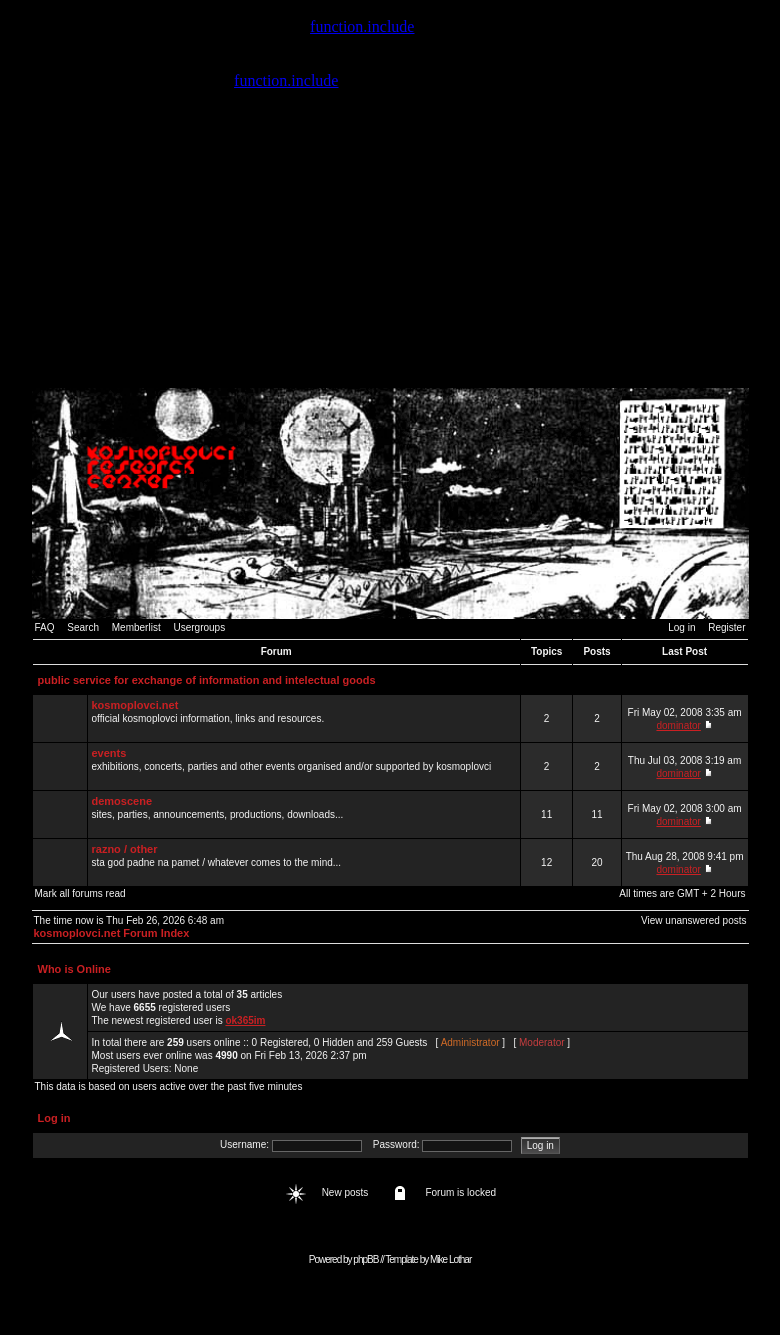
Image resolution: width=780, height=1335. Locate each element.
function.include (362, 26)
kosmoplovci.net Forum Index (112, 933)
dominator (678, 725)
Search (83, 627)
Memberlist (136, 627)
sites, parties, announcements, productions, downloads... (304, 814)
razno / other (125, 849)
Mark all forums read (80, 893)
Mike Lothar (450, 1259)
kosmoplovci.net (135, 705)
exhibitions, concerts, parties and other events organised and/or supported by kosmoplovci (304, 766)
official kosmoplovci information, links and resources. (304, 718)
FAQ (45, 627)
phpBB (365, 1259)
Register (726, 627)
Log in (681, 627)
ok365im (245, 1020)
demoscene (122, 801)
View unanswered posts (693, 920)
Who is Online (74, 969)
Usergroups (199, 627)
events (109, 753)
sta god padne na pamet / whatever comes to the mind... (304, 862)
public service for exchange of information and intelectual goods (207, 680)
